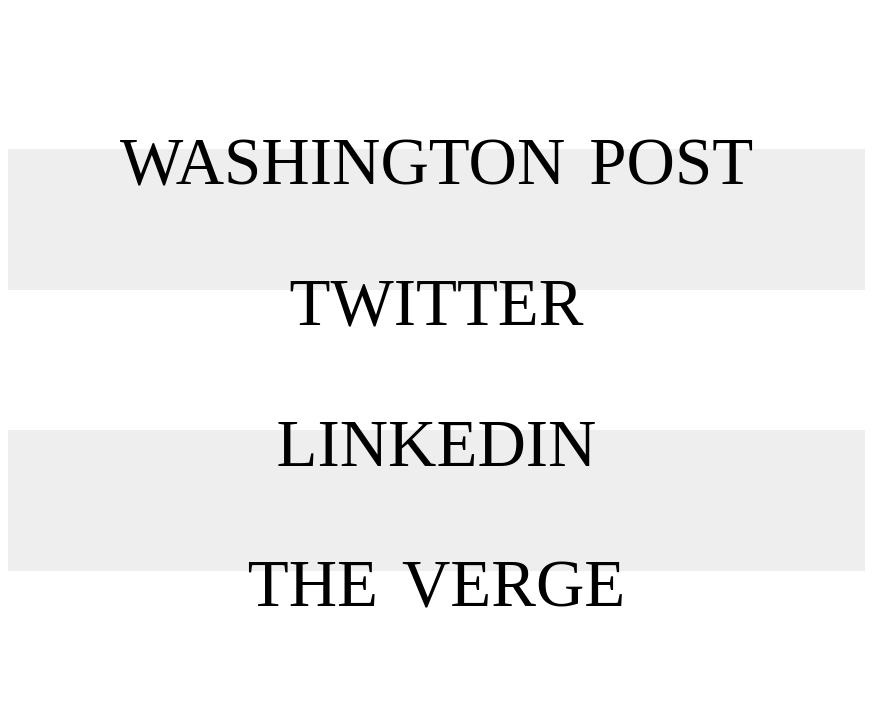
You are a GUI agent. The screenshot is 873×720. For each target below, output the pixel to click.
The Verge (437, 545)
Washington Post (436, 123)
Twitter (437, 264)
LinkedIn (436, 405)
